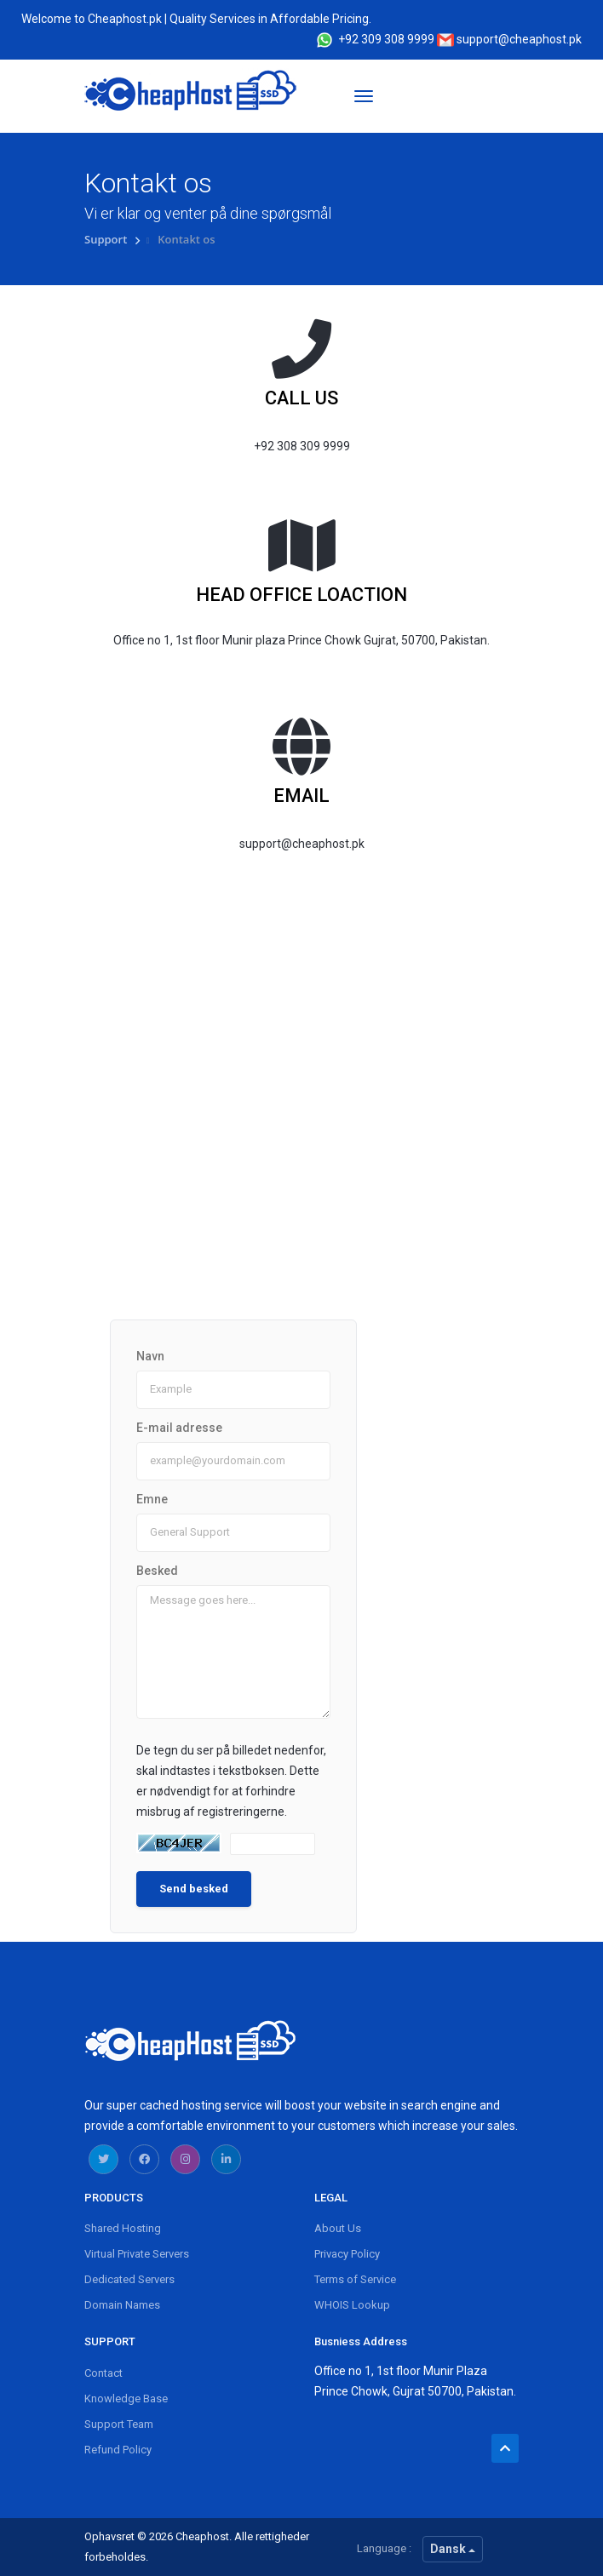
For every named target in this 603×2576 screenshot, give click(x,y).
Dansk (452, 2549)
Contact (103, 2373)
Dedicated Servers (129, 2279)
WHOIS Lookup (352, 2304)
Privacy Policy (347, 2253)
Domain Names (122, 2304)
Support (107, 239)
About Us (337, 2228)
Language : (384, 2548)
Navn (150, 1356)
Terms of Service (355, 2279)
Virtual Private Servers (136, 2253)
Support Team (118, 2424)
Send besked (193, 1888)
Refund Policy (118, 2449)
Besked (157, 1570)
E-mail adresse (179, 1427)
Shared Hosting (122, 2228)
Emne (152, 1499)
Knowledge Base (126, 2398)
